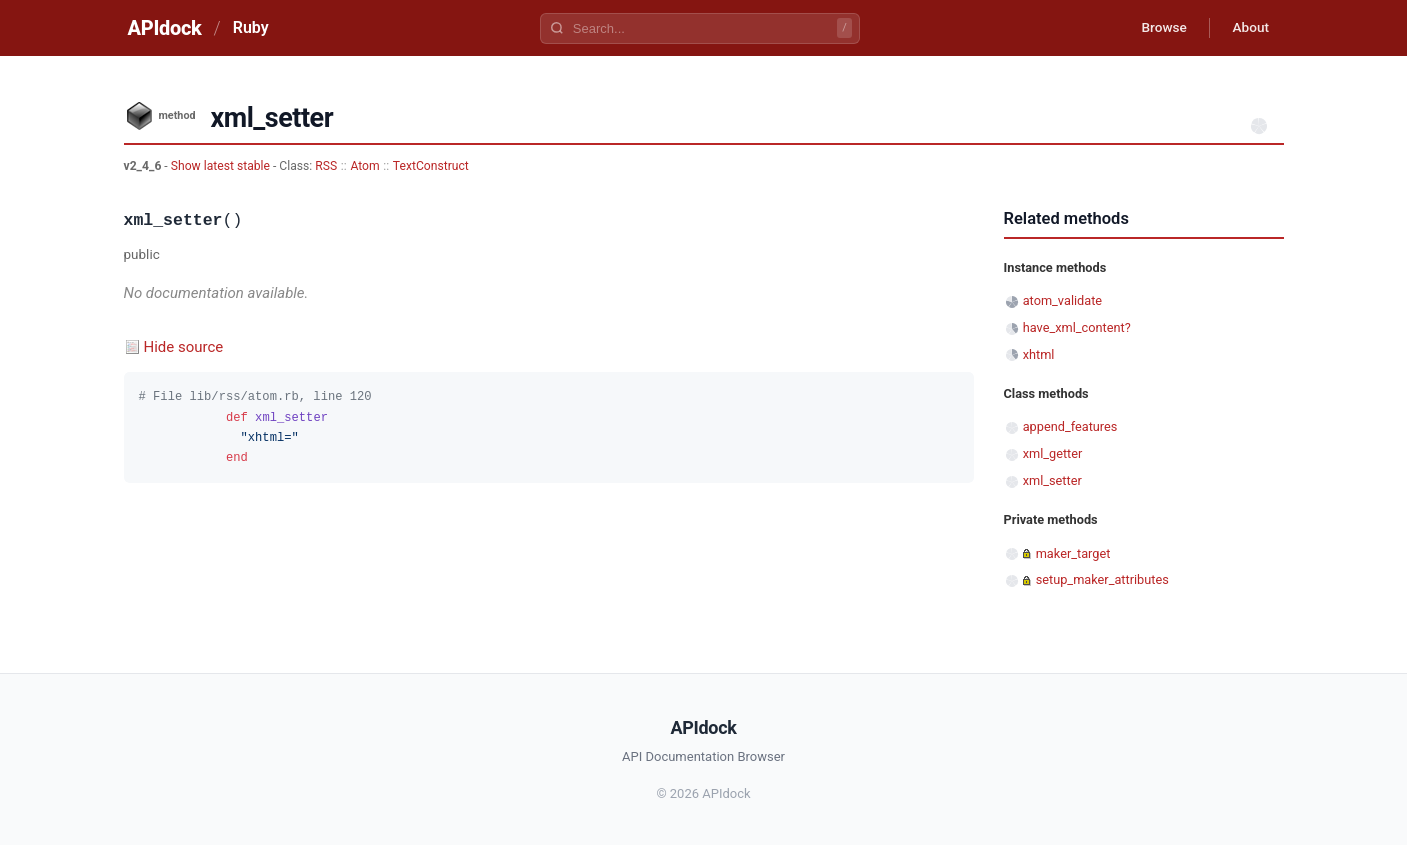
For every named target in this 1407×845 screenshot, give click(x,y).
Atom (364, 166)
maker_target (1073, 553)
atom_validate (1062, 300)
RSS (326, 166)
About (1249, 28)
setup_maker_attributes (1102, 579)
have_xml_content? (1077, 327)
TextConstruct (431, 166)
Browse (1157, 28)
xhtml (1039, 354)
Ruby (251, 27)
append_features (1070, 426)
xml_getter (1053, 453)
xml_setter (1052, 480)
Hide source (184, 347)
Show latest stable (222, 166)
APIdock (165, 28)
